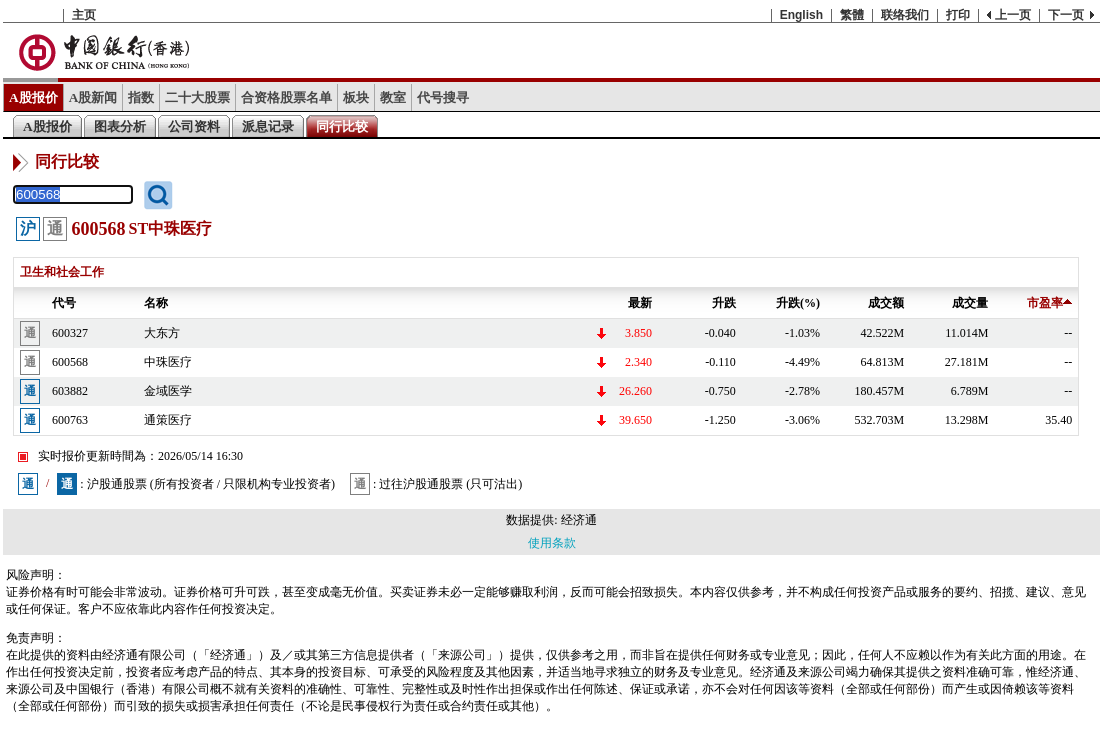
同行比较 (342, 126)
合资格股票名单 (286, 97)
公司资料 (194, 126)
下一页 (1066, 15)
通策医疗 (168, 420)
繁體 (852, 15)
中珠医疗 (168, 362)
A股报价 (33, 97)
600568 (70, 362)
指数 (141, 97)
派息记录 (268, 126)
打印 (958, 15)
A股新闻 (93, 97)
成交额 (886, 303)
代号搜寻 (443, 97)
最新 (640, 303)
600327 (70, 333)
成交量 (970, 303)
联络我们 (905, 15)
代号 (64, 303)
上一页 (1013, 15)
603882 (70, 391)
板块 (356, 97)
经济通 (579, 520)
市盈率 (1049, 303)
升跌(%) (798, 303)
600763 (70, 420)
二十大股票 (197, 97)
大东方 (162, 333)
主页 (84, 15)
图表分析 (120, 126)
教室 (393, 97)
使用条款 (552, 543)
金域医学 (168, 391)
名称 (156, 303)
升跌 (724, 303)
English (801, 15)
